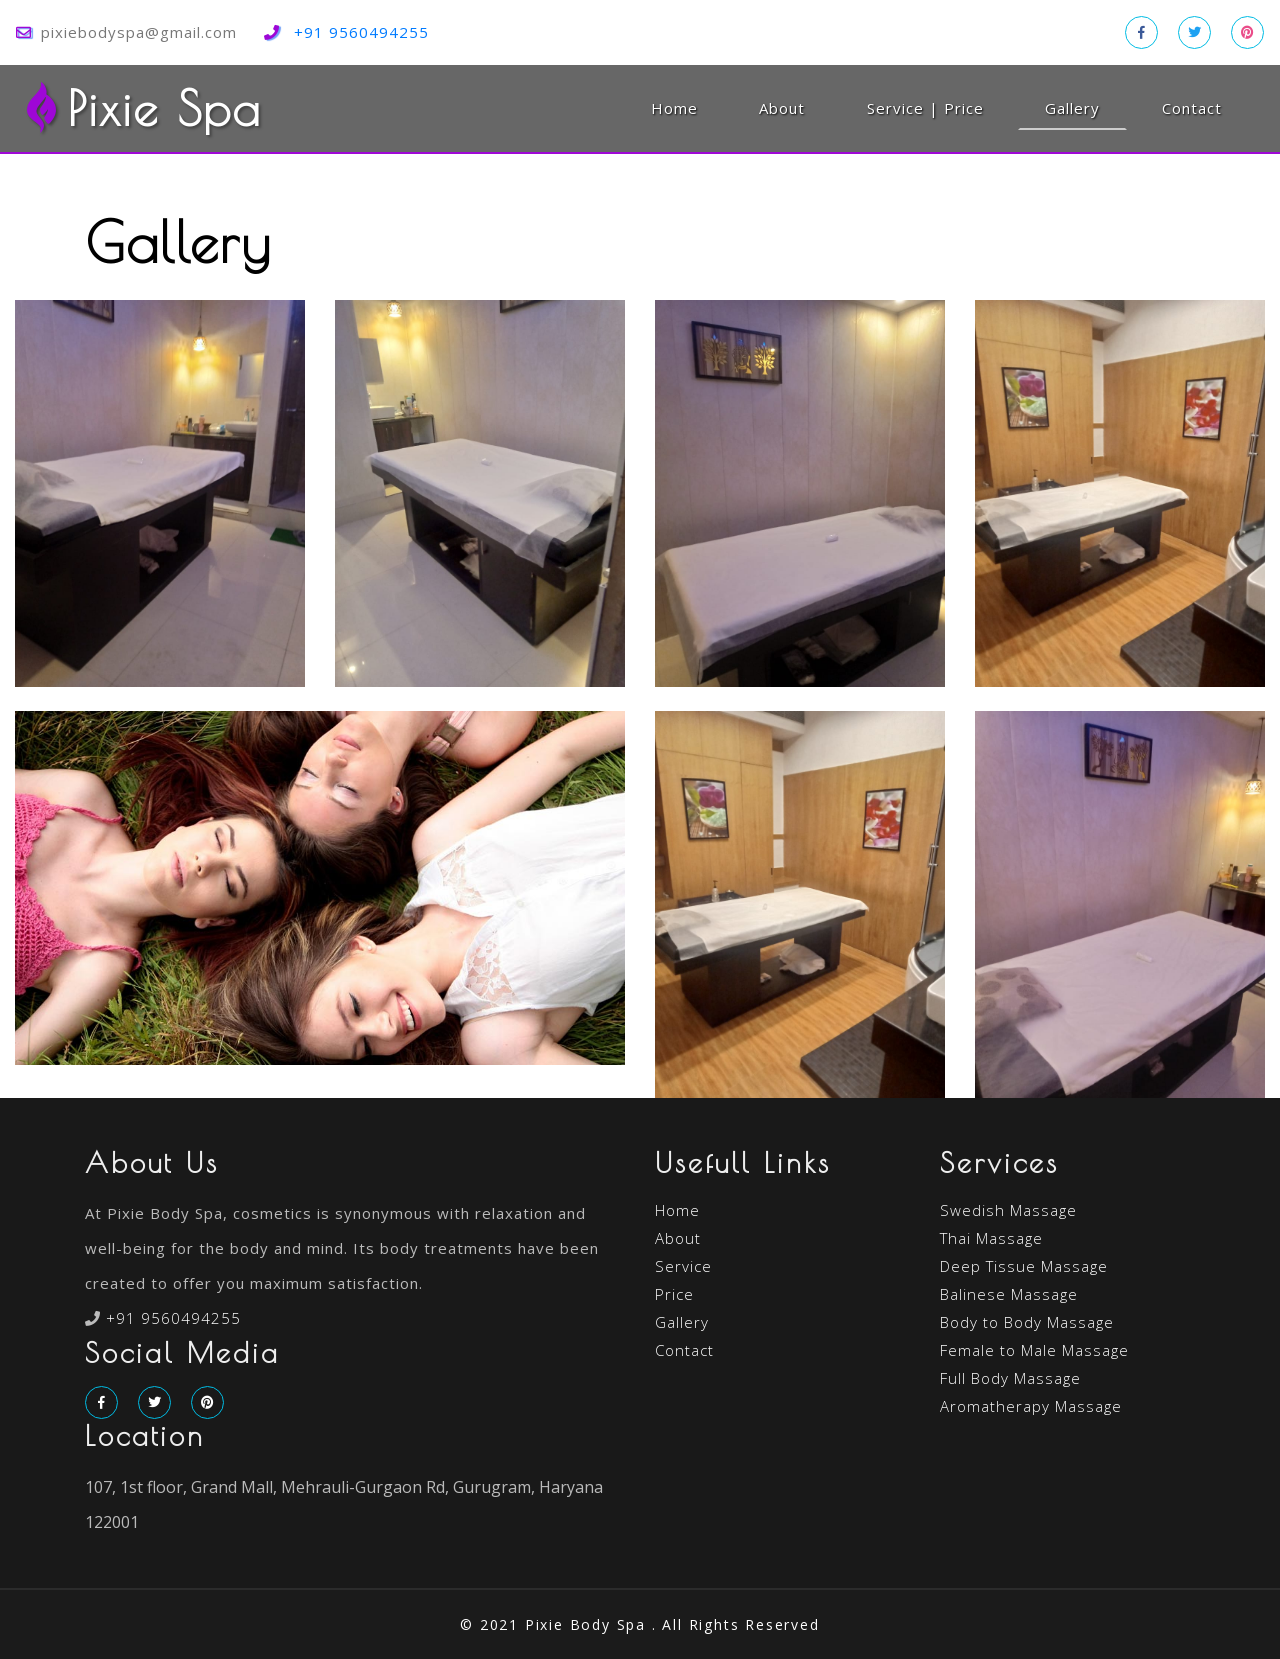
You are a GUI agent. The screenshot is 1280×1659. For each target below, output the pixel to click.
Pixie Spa (142, 108)
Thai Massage (991, 1238)
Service (683, 1266)
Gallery (1086, 107)
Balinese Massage (1009, 1294)
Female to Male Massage (1034, 1350)
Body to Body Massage (1027, 1322)
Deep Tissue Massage (1024, 1266)
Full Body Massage (1010, 1378)
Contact (1192, 108)
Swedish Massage (1008, 1210)
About (782, 108)
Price (674, 1294)
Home (674, 108)
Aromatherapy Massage (1031, 1406)
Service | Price (925, 108)
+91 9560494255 (361, 32)
